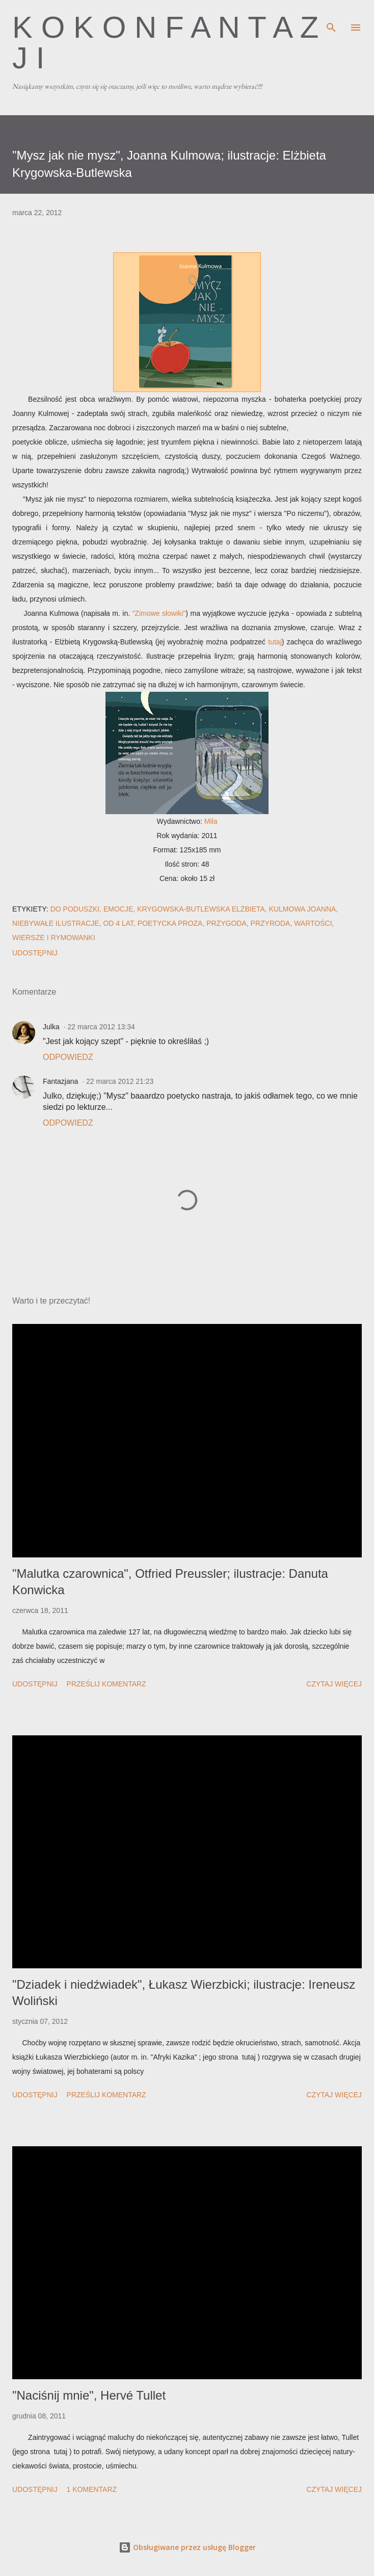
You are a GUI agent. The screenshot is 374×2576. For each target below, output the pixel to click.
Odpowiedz (68, 1057)
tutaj (274, 642)
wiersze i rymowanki (53, 937)
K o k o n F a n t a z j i (165, 42)
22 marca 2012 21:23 (119, 1081)
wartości (313, 923)
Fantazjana (60, 1081)
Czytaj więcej (334, 1684)
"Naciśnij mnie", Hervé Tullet (89, 2395)
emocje (118, 909)
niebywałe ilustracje (55, 923)
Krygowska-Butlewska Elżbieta (201, 909)
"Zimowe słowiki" (159, 613)
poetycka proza (170, 923)
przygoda (226, 923)
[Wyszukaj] (331, 18)
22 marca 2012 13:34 (101, 1027)
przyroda (270, 923)
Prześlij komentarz (106, 1684)
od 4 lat (118, 923)
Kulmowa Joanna (302, 909)
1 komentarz (92, 2489)
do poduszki (74, 909)
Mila (211, 821)
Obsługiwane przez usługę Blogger (187, 2547)
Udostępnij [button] (35, 953)
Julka (51, 1027)
